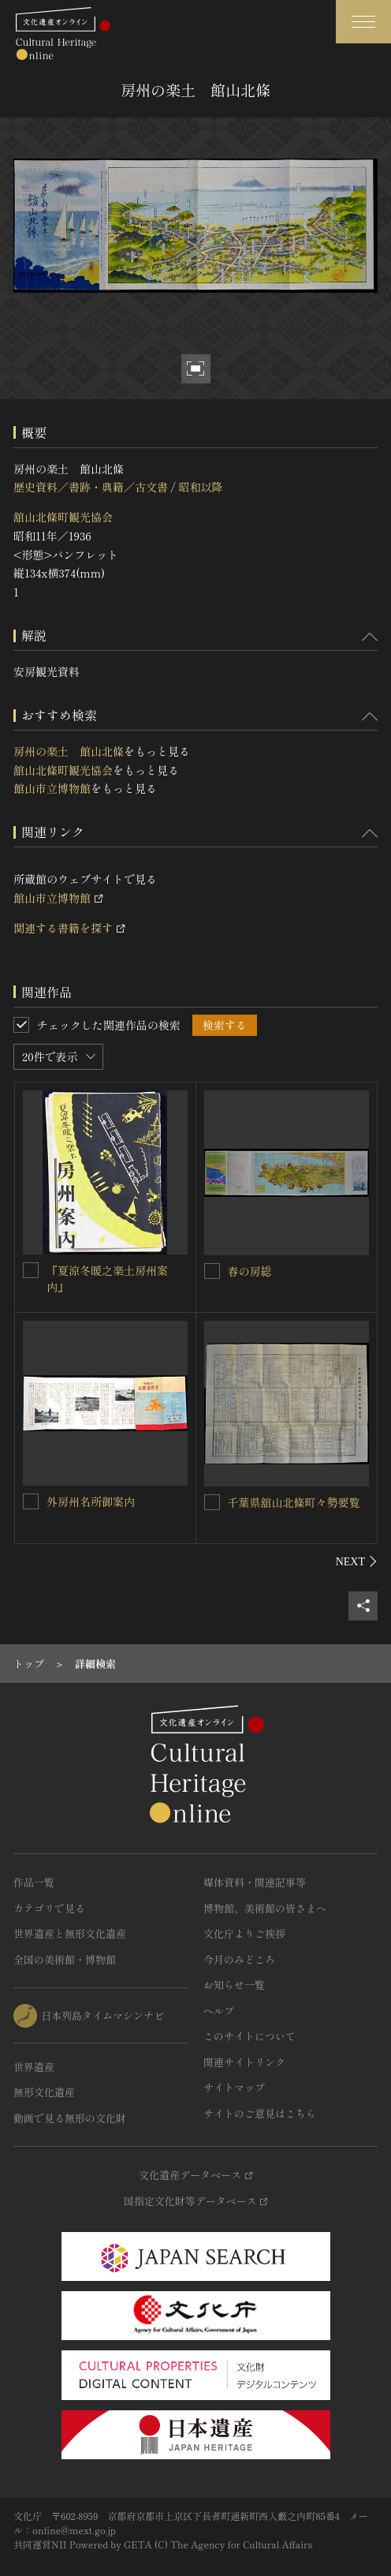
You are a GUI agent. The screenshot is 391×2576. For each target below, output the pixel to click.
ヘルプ (218, 2010)
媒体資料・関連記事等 (254, 1882)
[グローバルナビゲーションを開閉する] (363, 21)
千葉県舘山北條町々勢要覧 (294, 1502)
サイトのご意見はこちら (259, 2113)
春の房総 (250, 1271)
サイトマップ (234, 2087)
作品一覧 (33, 1882)
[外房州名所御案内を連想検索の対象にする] (31, 1501)
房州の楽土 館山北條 (68, 751)
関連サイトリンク (244, 2061)
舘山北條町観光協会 (63, 517)
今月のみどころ (239, 1959)
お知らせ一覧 (234, 1984)
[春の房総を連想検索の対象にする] (212, 1271)
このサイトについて (249, 2035)
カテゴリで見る (49, 1908)
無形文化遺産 (44, 2091)
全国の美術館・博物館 (64, 1959)
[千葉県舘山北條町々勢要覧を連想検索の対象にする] (212, 1502)
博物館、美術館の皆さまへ (264, 1908)
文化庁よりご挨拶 (244, 1933)
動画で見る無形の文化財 (69, 2118)
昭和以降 (200, 487)
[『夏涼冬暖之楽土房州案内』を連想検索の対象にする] (31, 1270)
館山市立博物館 (52, 788)
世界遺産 (33, 2066)
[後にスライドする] (357, 1561)
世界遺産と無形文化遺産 (69, 1933)
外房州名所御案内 (91, 1501)
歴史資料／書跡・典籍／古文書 (90, 487)
